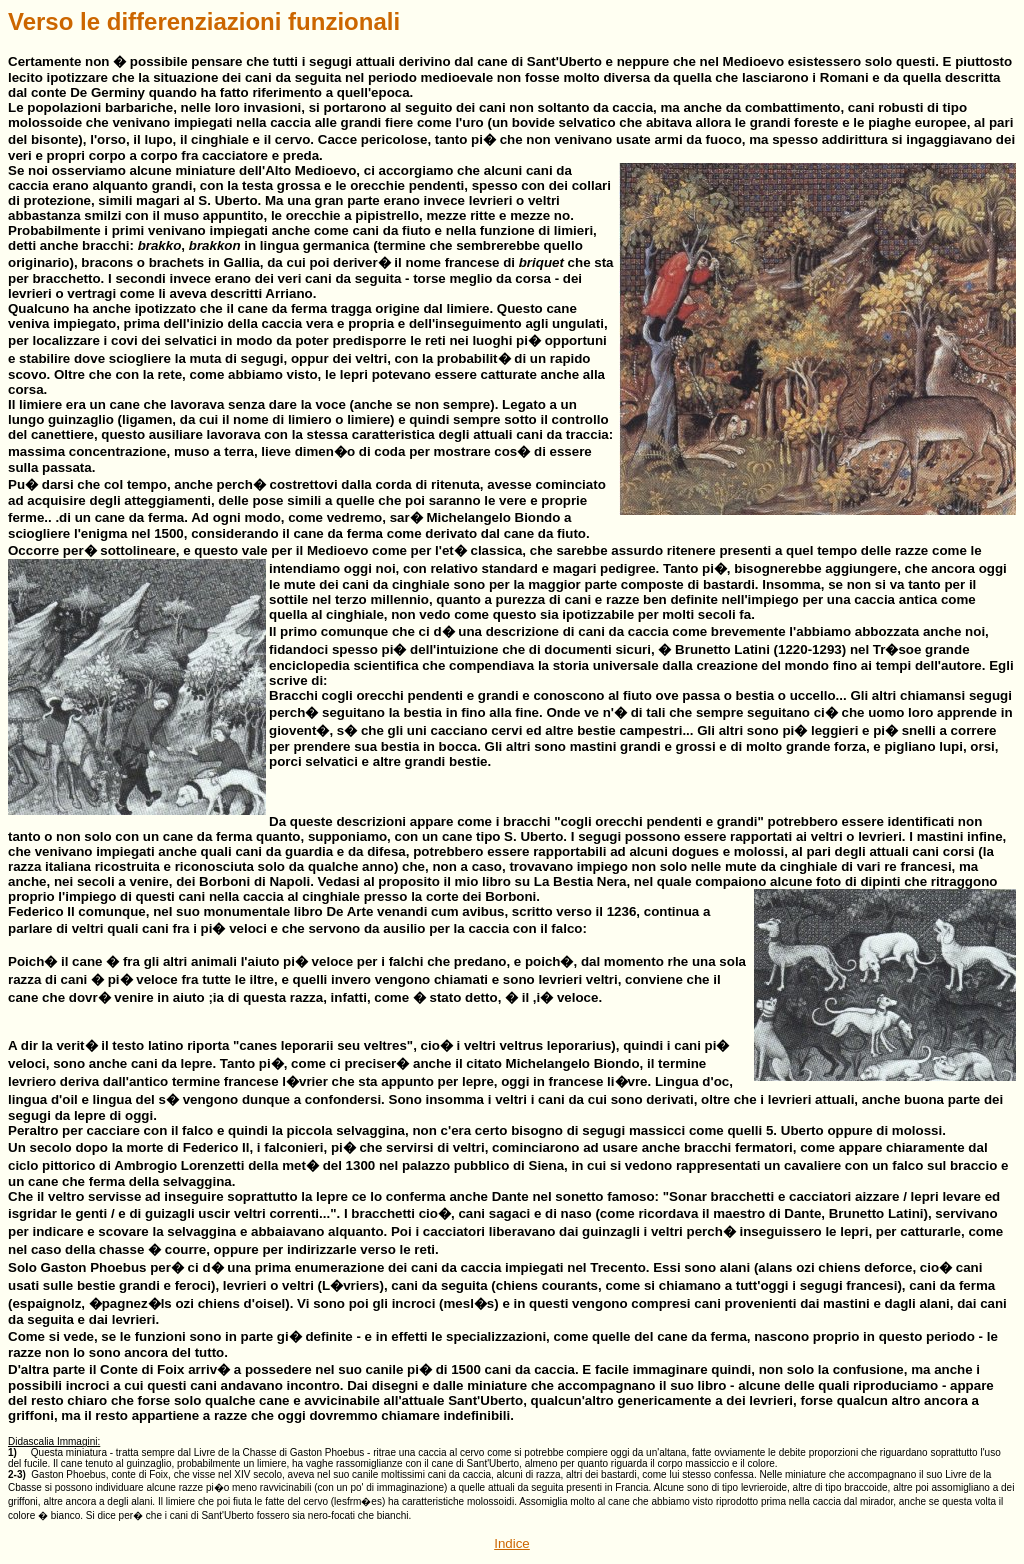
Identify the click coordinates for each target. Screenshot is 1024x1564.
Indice (512, 1543)
